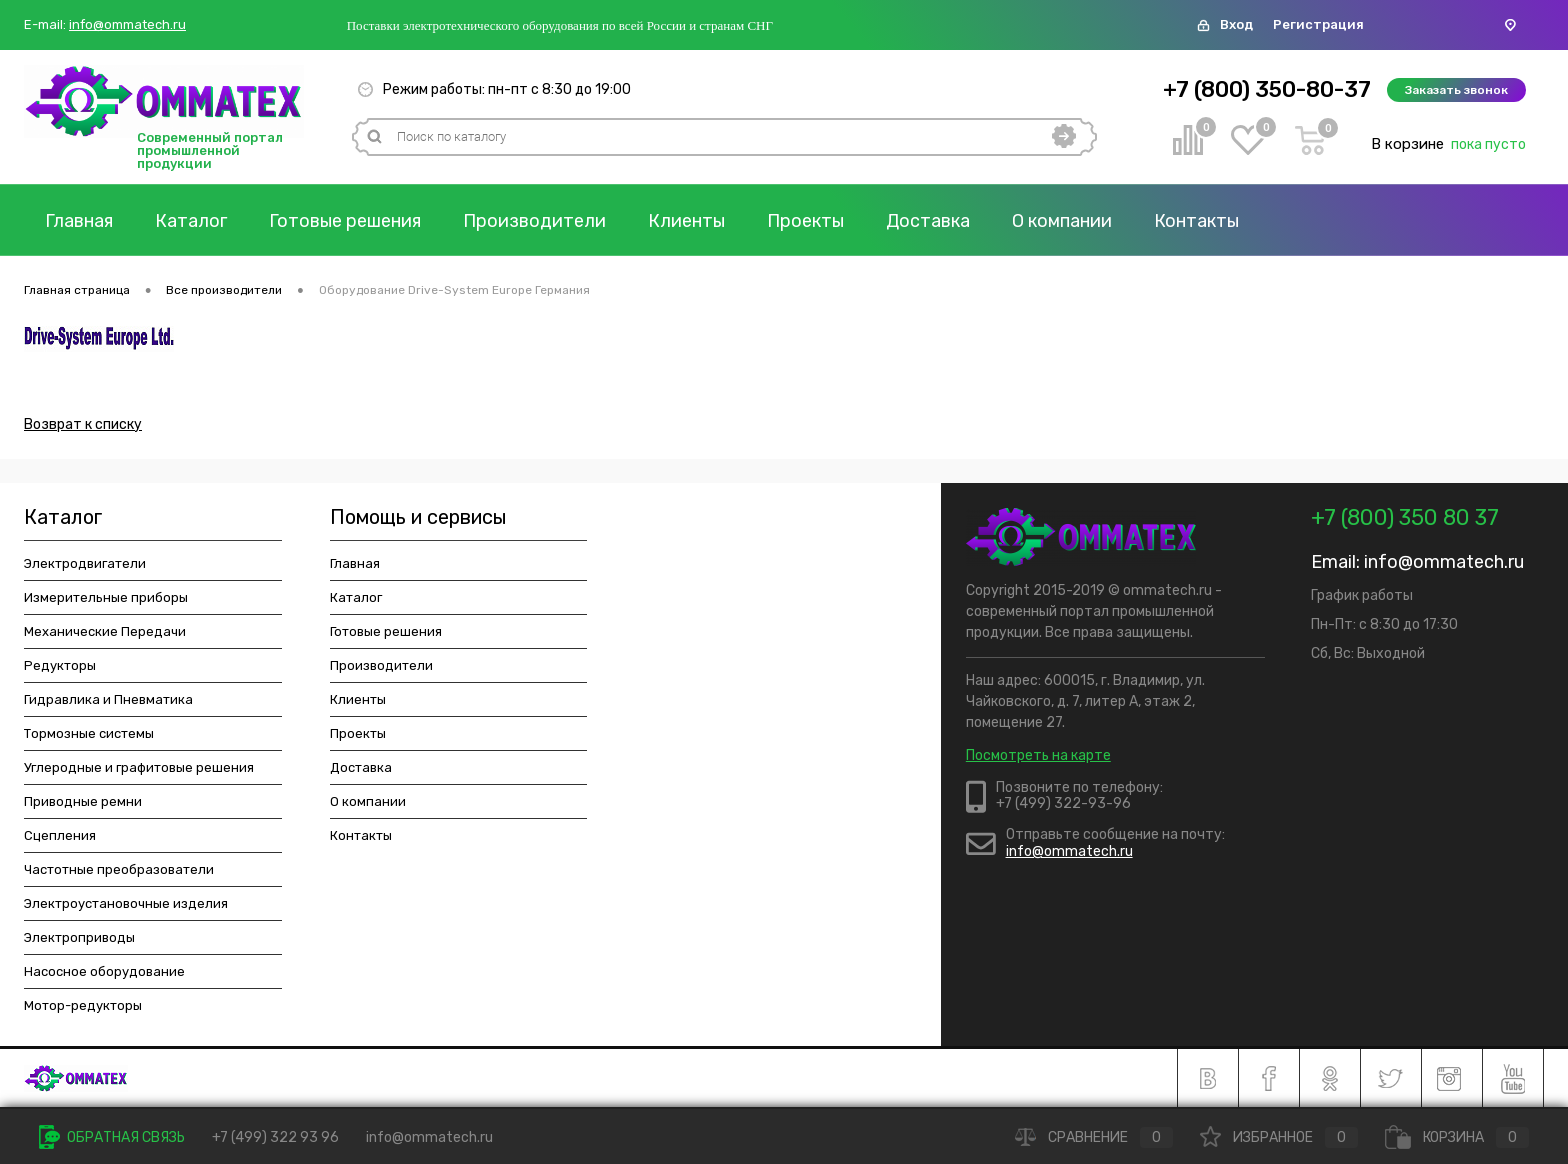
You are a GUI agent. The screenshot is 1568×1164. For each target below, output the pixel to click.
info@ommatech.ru (127, 25)
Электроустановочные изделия (126, 903)
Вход (1236, 24)
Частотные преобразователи (119, 869)
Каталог (191, 221)
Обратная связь (112, 1137)
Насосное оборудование (104, 971)
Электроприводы (79, 937)
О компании (1062, 221)
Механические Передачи (105, 631)
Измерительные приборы (106, 597)
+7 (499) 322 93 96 (275, 1137)
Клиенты (686, 221)
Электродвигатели (85, 563)
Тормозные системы (89, 733)
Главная (79, 221)
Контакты (1196, 221)
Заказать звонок (1456, 90)
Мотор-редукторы (83, 1005)
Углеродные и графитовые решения (139, 767)
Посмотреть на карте (1038, 755)
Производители (534, 221)
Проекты (805, 221)
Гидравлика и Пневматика (108, 699)
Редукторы (60, 665)
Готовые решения (345, 221)
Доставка (928, 221)
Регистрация (1318, 24)
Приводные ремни (83, 801)
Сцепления (60, 835)
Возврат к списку (83, 424)
